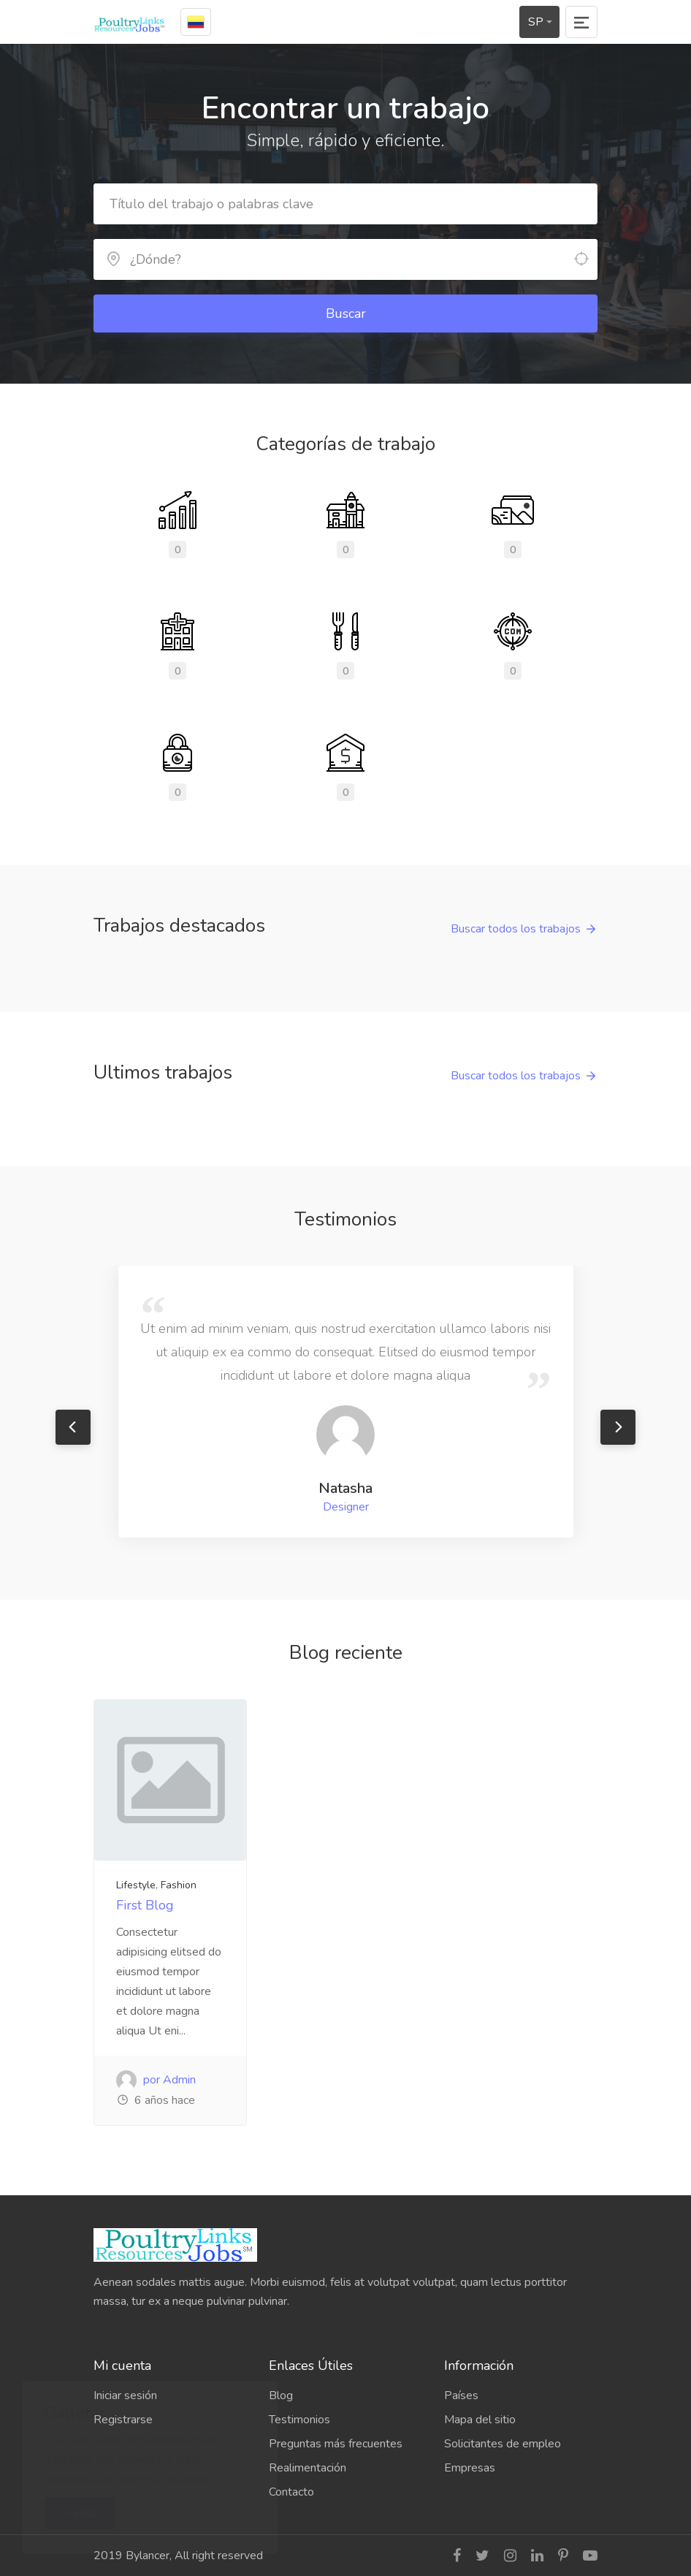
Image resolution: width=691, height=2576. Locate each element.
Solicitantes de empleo (502, 2444)
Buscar (346, 313)
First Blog (145, 1905)
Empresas (469, 2468)
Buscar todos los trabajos (516, 929)
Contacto (291, 2492)
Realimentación (307, 2468)
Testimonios (299, 2420)
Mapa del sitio (480, 2420)
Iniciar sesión (125, 2395)
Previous (73, 1427)
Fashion (178, 1885)
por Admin (156, 2080)
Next (617, 1427)
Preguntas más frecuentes (335, 2444)
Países (461, 2395)
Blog (281, 2395)
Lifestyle (136, 1885)
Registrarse (123, 2420)
